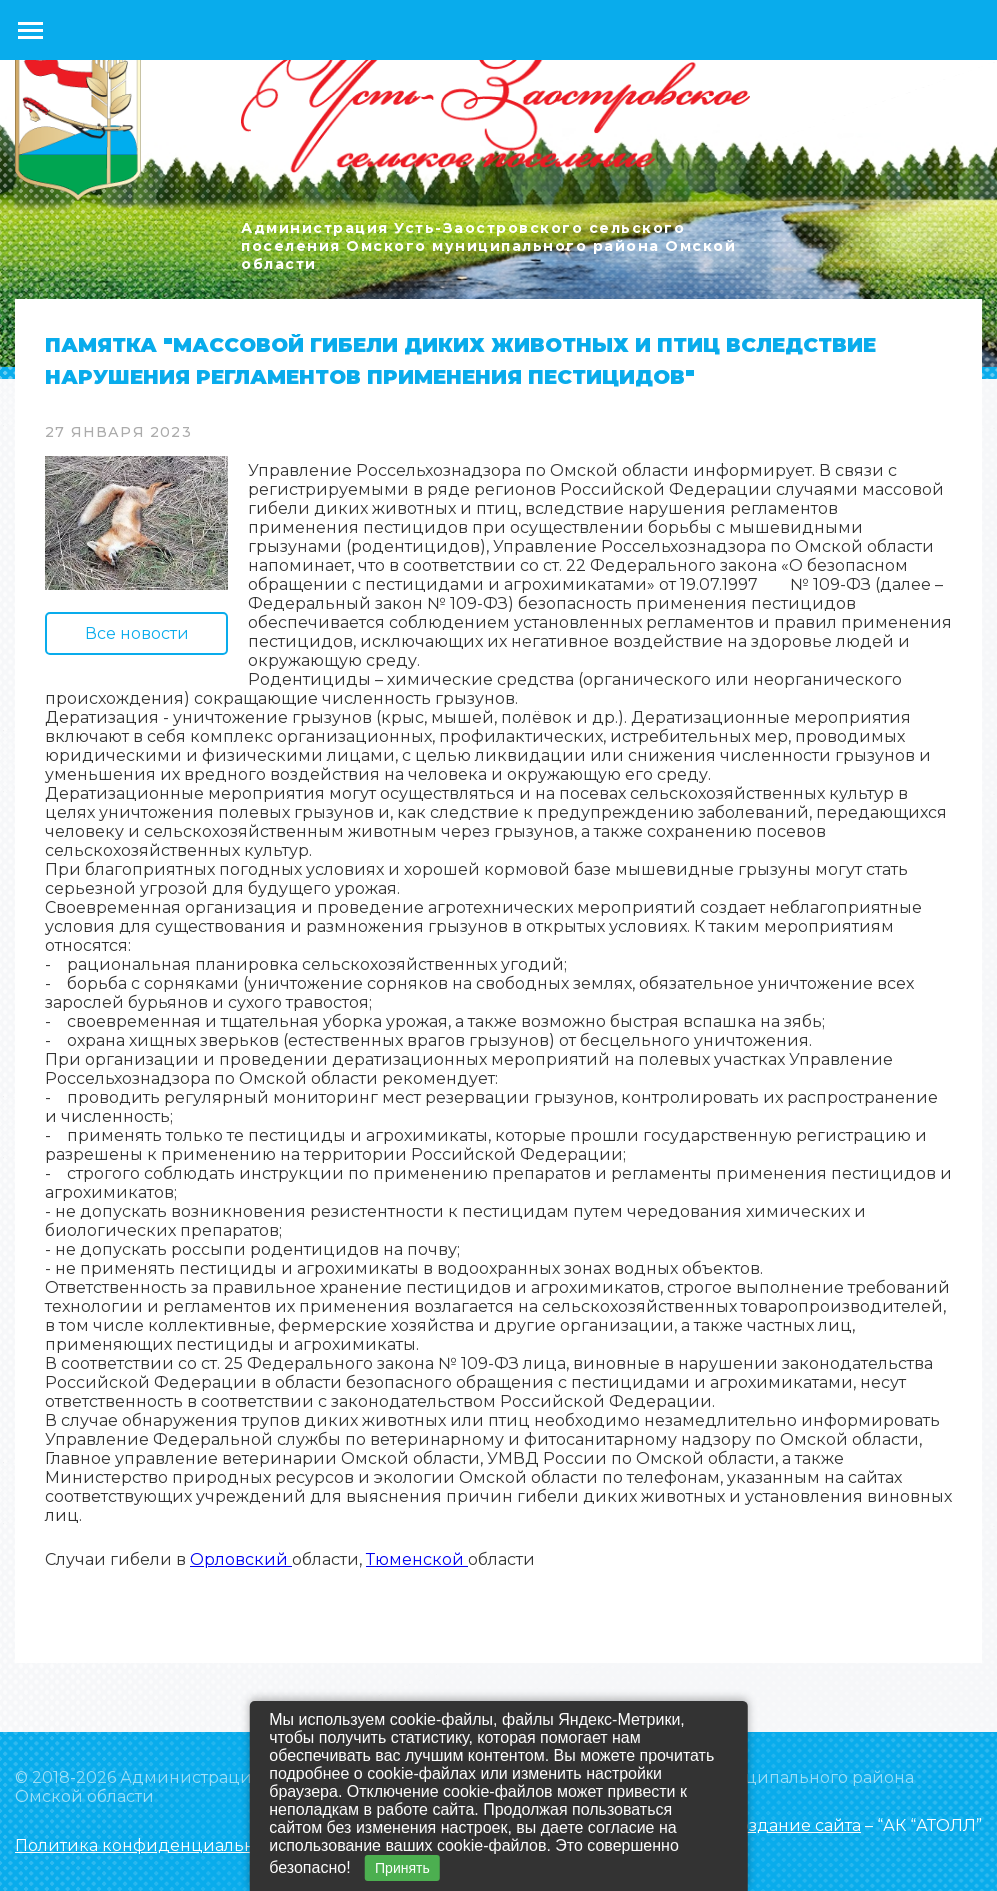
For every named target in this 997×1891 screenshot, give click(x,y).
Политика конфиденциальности (154, 1845)
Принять (402, 1868)
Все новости (137, 633)
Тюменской (417, 1559)
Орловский (241, 1559)
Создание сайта (794, 1825)
